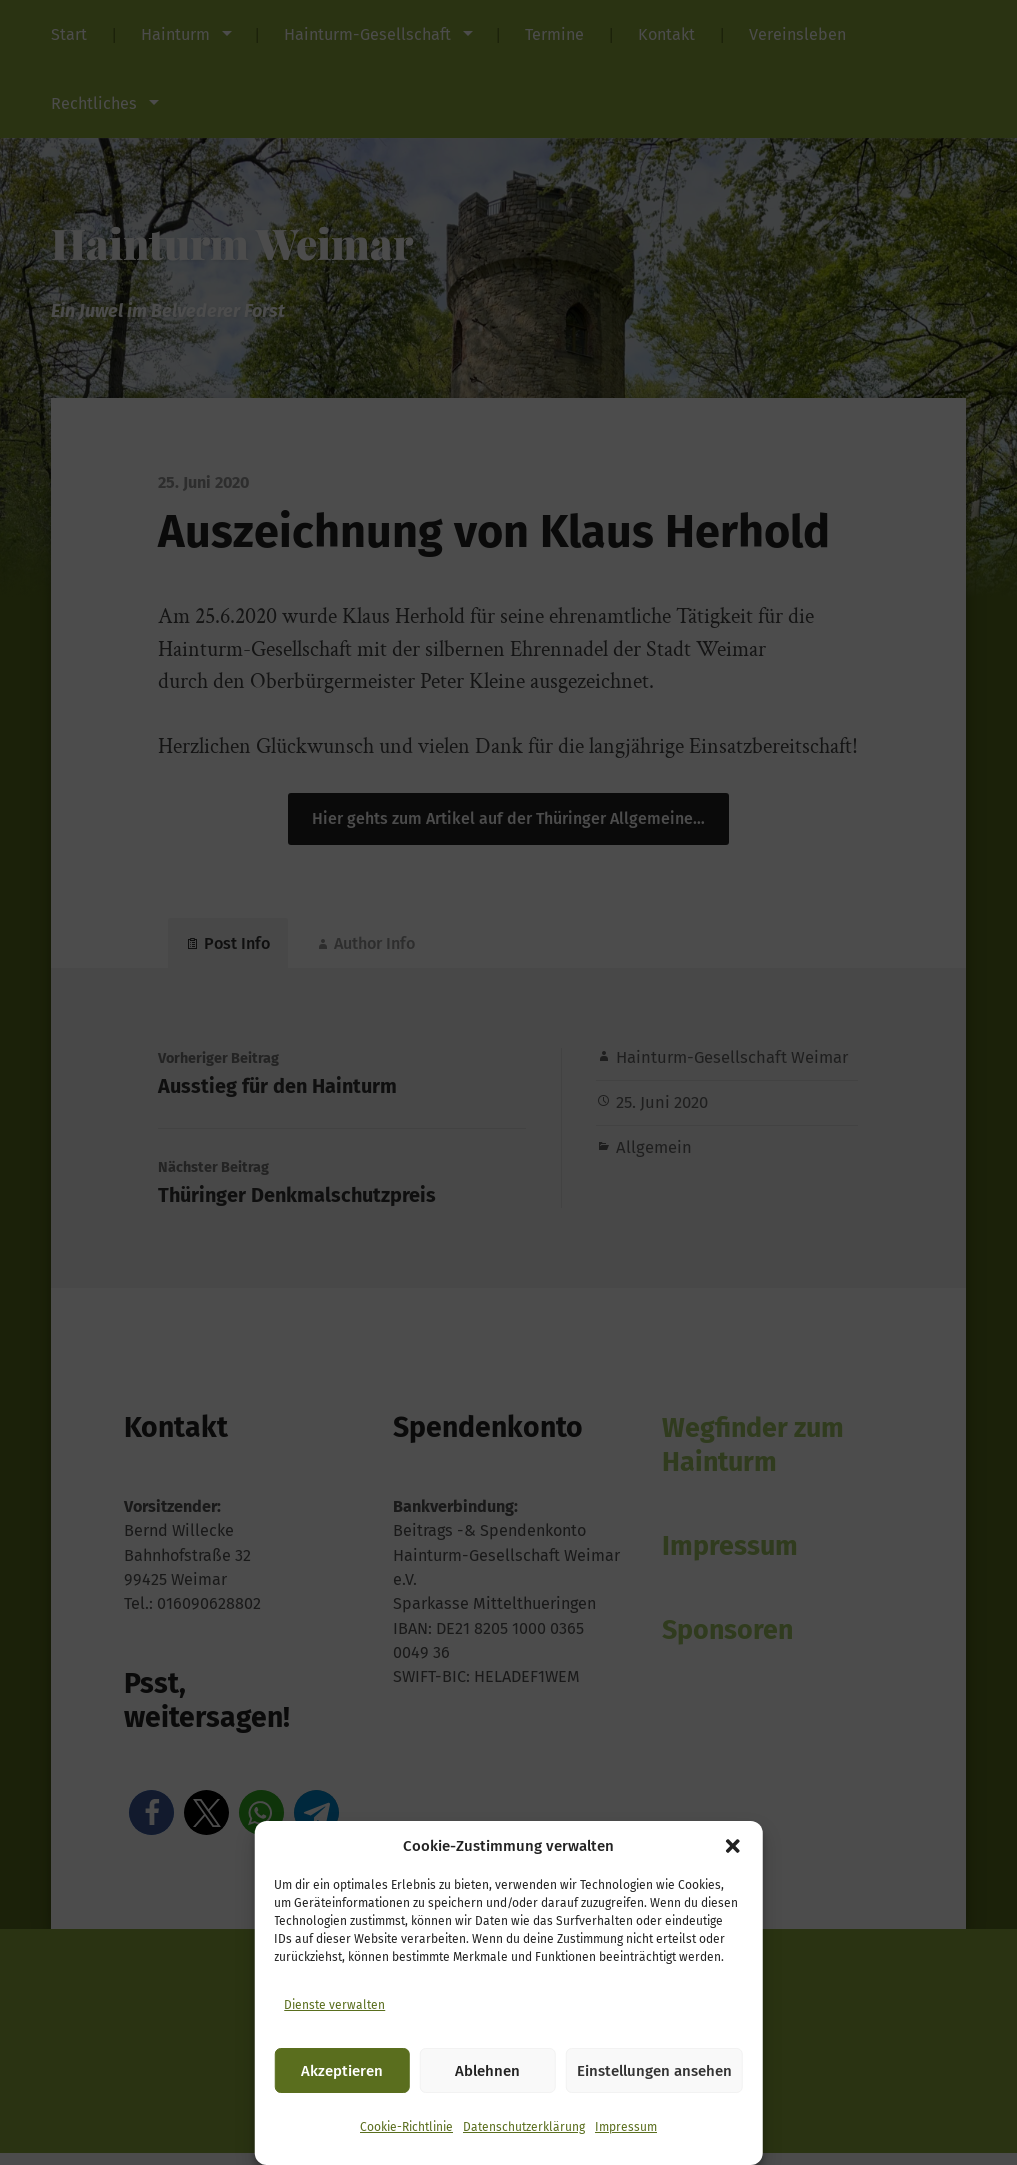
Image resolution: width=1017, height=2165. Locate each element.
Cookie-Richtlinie (406, 2127)
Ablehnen (487, 2071)
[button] (733, 1846)
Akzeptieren (342, 2071)
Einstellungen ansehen (654, 2071)
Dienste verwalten (334, 2005)
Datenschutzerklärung (524, 2127)
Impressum (626, 2127)
